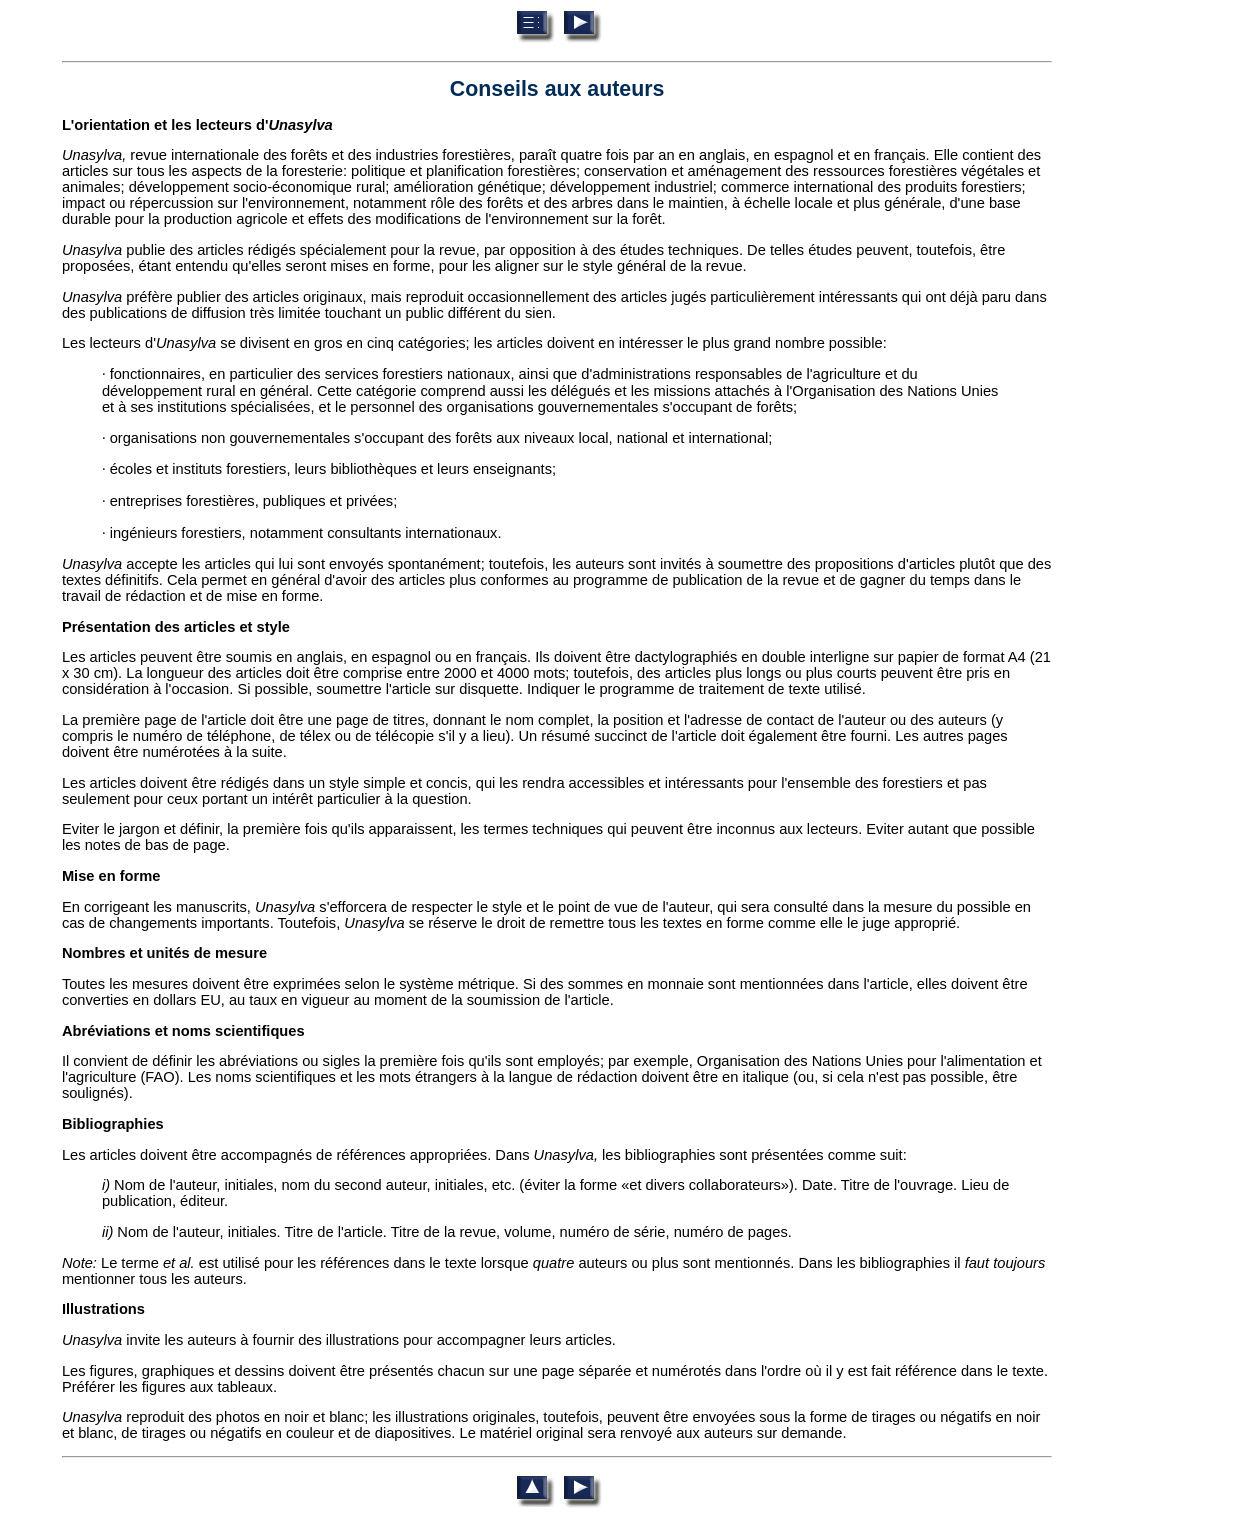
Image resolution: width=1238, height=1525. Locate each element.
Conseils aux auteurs (557, 89)
